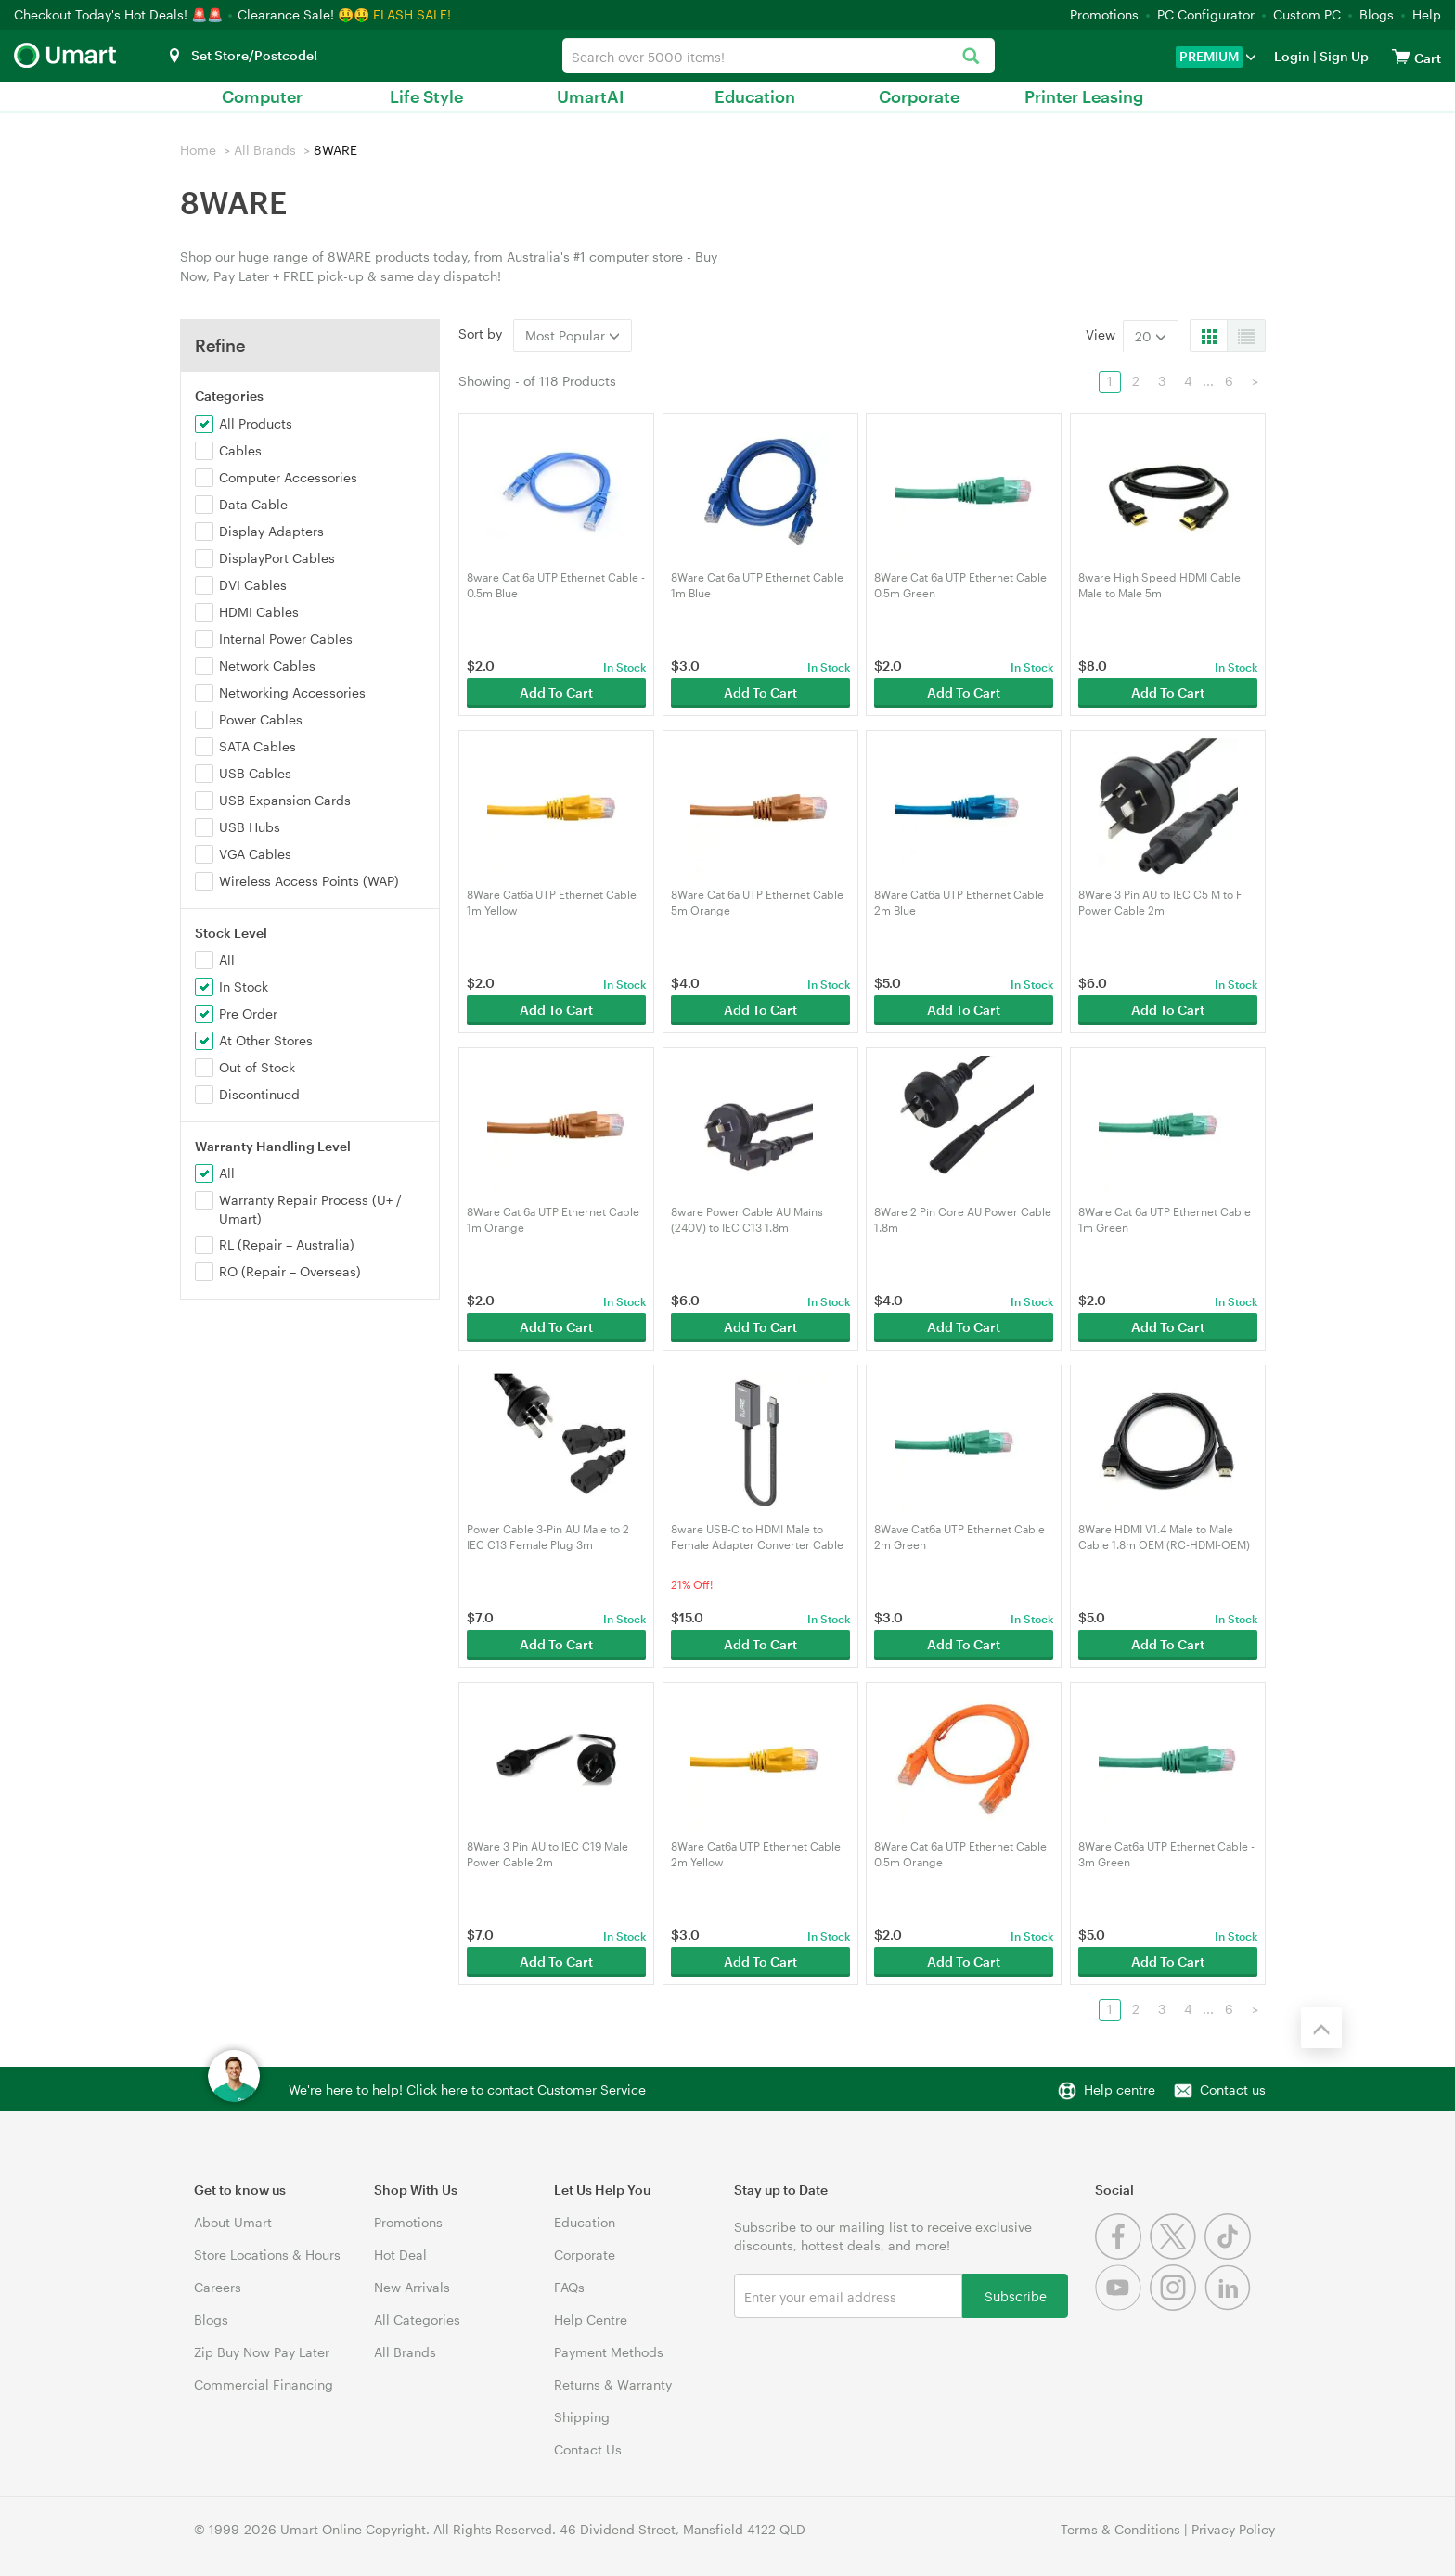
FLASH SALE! (412, 14)
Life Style (426, 96)
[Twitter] (1177, 2254)
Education (755, 96)
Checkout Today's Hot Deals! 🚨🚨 (120, 14)
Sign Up (1343, 56)
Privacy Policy (1233, 2529)
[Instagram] (1177, 2305)
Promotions (1104, 14)
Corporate (919, 96)
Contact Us (588, 2449)
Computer (262, 96)
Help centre (1119, 2089)
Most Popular (572, 335)
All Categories (417, 2319)
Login (1292, 56)
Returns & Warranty (613, 2384)
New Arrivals (412, 2287)
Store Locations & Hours (267, 2254)
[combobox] (778, 55)
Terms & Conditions (1120, 2529)
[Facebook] (1122, 2254)
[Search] (971, 57)
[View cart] (1401, 56)
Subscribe (1016, 2295)
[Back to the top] (1321, 2027)
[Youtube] (1122, 2305)
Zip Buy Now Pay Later (261, 2352)
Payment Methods (608, 2352)
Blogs (1376, 14)
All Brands (265, 150)
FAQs (569, 2287)
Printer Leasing (1083, 96)
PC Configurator (1206, 14)
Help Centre (590, 2319)
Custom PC (1307, 14)
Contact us (1233, 2089)
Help (1426, 14)
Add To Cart (556, 692)
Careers (217, 2287)
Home (198, 150)
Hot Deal (400, 2254)
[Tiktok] (1229, 2254)
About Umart (233, 2222)
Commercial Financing (263, 2384)
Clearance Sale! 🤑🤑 (303, 14)
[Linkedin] (1229, 2305)
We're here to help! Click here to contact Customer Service (467, 2089)
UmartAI (590, 96)
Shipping (582, 2417)
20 (1150, 336)
